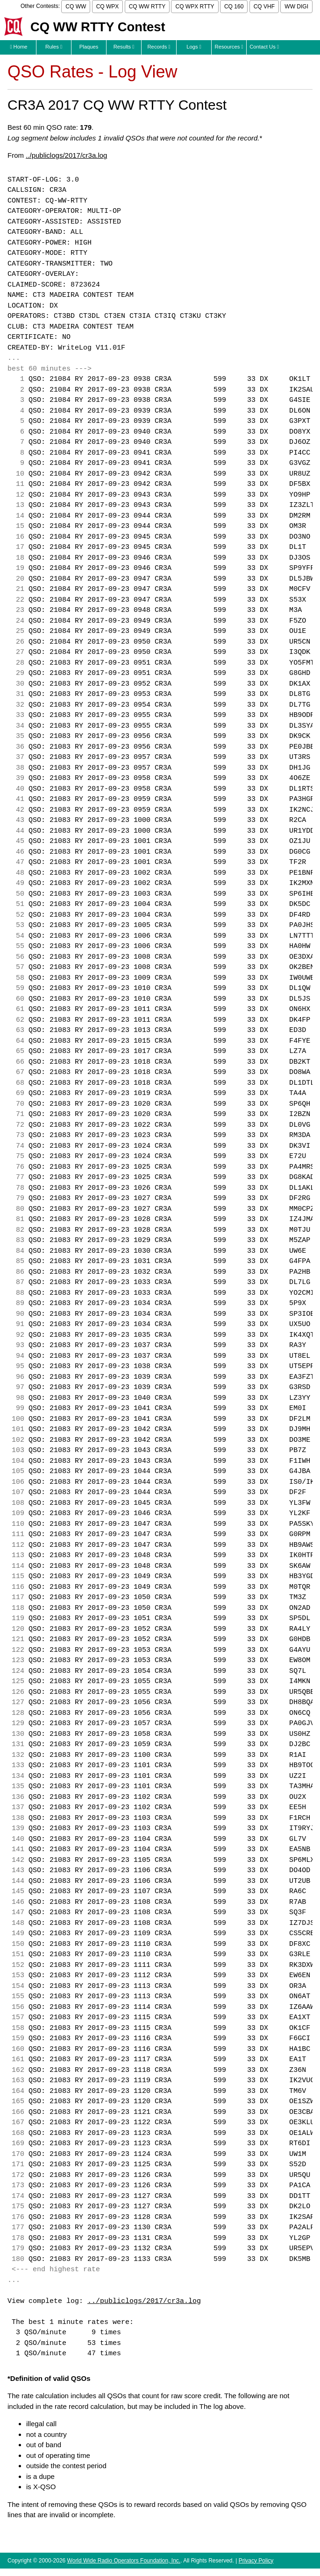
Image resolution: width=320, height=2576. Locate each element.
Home (18, 46)
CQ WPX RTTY (194, 6)
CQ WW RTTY (147, 6)
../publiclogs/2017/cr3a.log (66, 155)
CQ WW (75, 6)
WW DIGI (296, 6)
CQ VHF (264, 6)
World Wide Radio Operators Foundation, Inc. (124, 2560)
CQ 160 (233, 6)
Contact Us (264, 46)
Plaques (89, 46)
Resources (229, 46)
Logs (193, 46)
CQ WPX (107, 6)
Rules (53, 46)
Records (159, 46)
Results (124, 46)
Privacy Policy (256, 2560)
